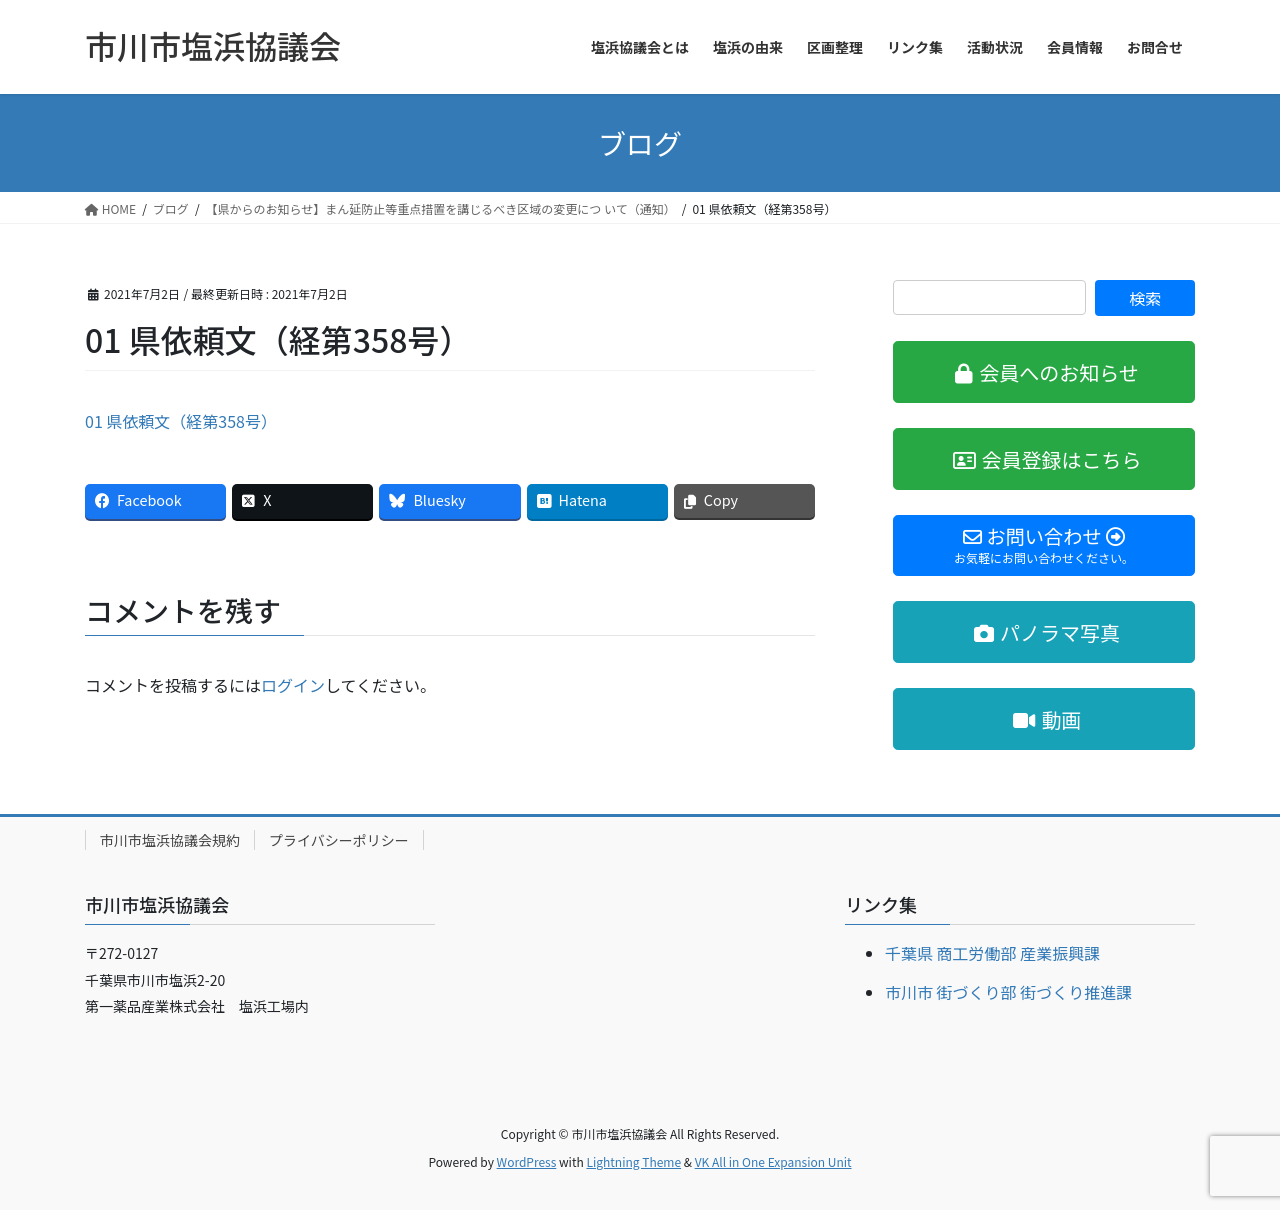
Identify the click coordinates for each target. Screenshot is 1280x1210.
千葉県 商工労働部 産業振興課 (992, 953)
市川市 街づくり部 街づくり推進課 (1008, 992)
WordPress (527, 1161)
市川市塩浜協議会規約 (170, 840)
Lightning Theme (633, 1161)
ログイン (293, 685)
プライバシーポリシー (339, 840)
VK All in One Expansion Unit (773, 1161)
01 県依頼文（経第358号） (181, 421)
